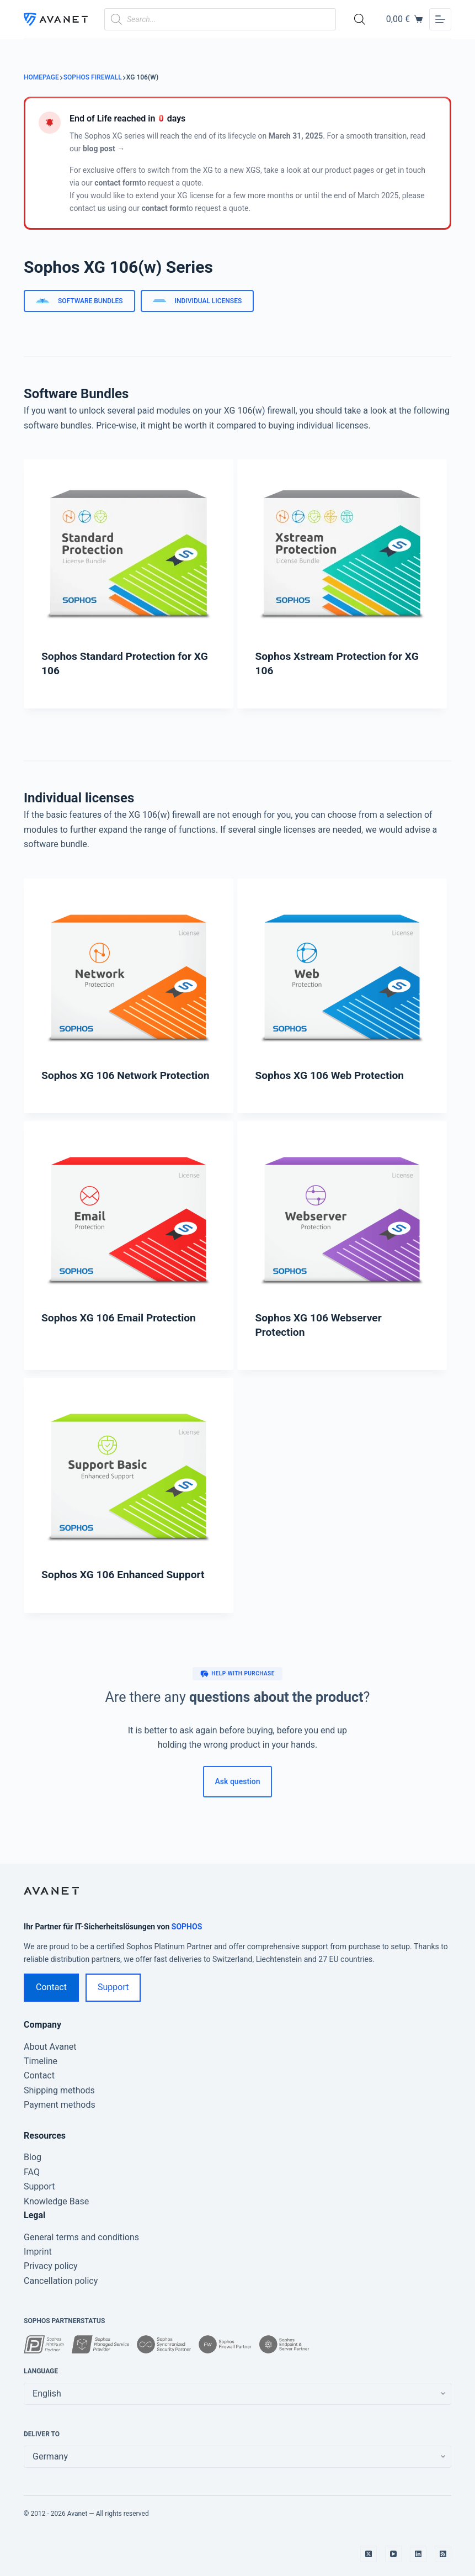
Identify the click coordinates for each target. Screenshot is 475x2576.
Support (113, 1987)
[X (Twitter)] (368, 2554)
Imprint (38, 2251)
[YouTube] (393, 2554)
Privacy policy (51, 2266)
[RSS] (443, 2554)
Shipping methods (59, 2090)
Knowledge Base (56, 2201)
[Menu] (440, 19)
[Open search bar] (359, 19)
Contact (51, 1987)
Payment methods (59, 2104)
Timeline (40, 2061)
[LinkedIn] (418, 2554)
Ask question (237, 1781)
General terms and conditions (81, 2237)
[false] (237, 2457)
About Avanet (50, 2046)
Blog (32, 2157)
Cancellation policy (61, 2281)
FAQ (32, 2172)
